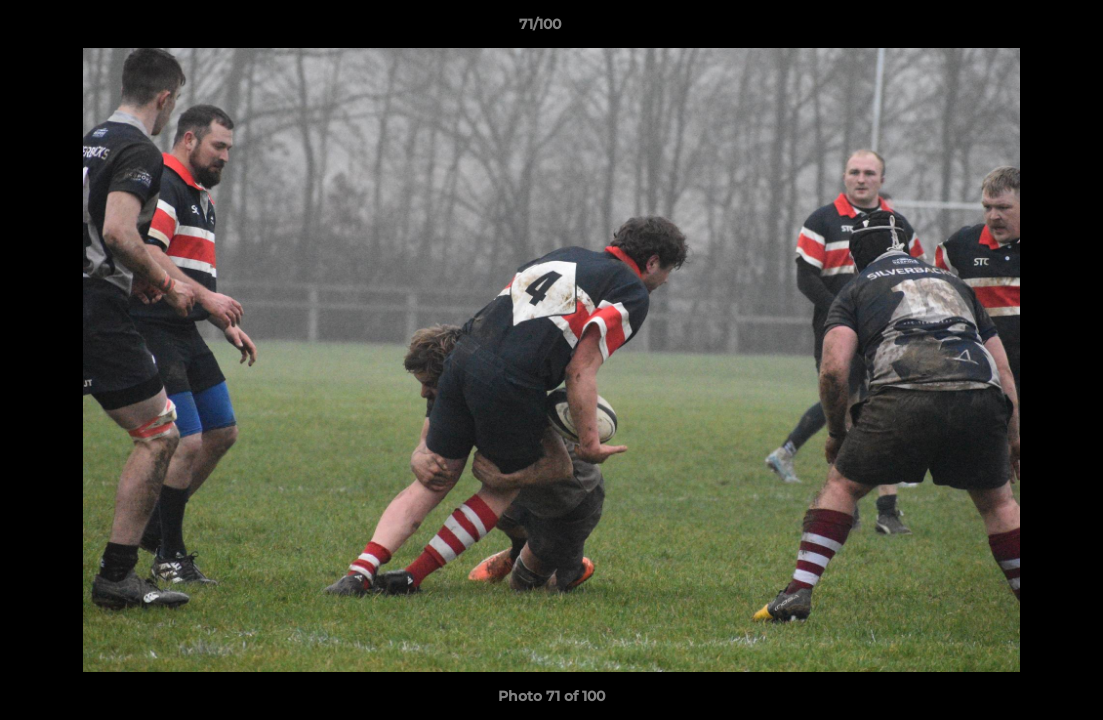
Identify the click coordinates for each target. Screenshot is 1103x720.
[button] (1019, 29)
